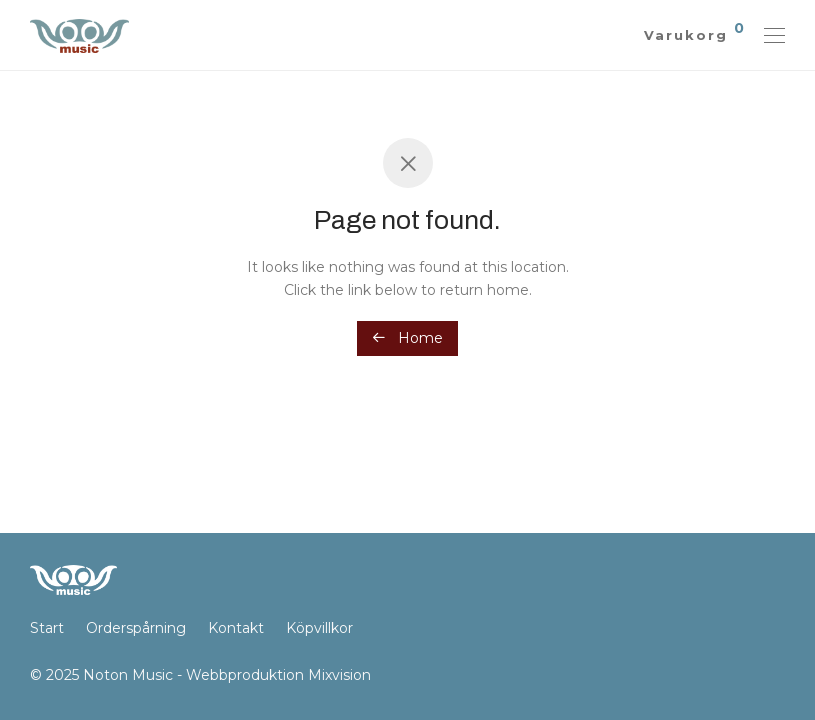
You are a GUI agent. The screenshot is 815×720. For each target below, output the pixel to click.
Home (407, 338)
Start (47, 628)
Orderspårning (136, 628)
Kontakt (236, 628)
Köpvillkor (319, 628)
